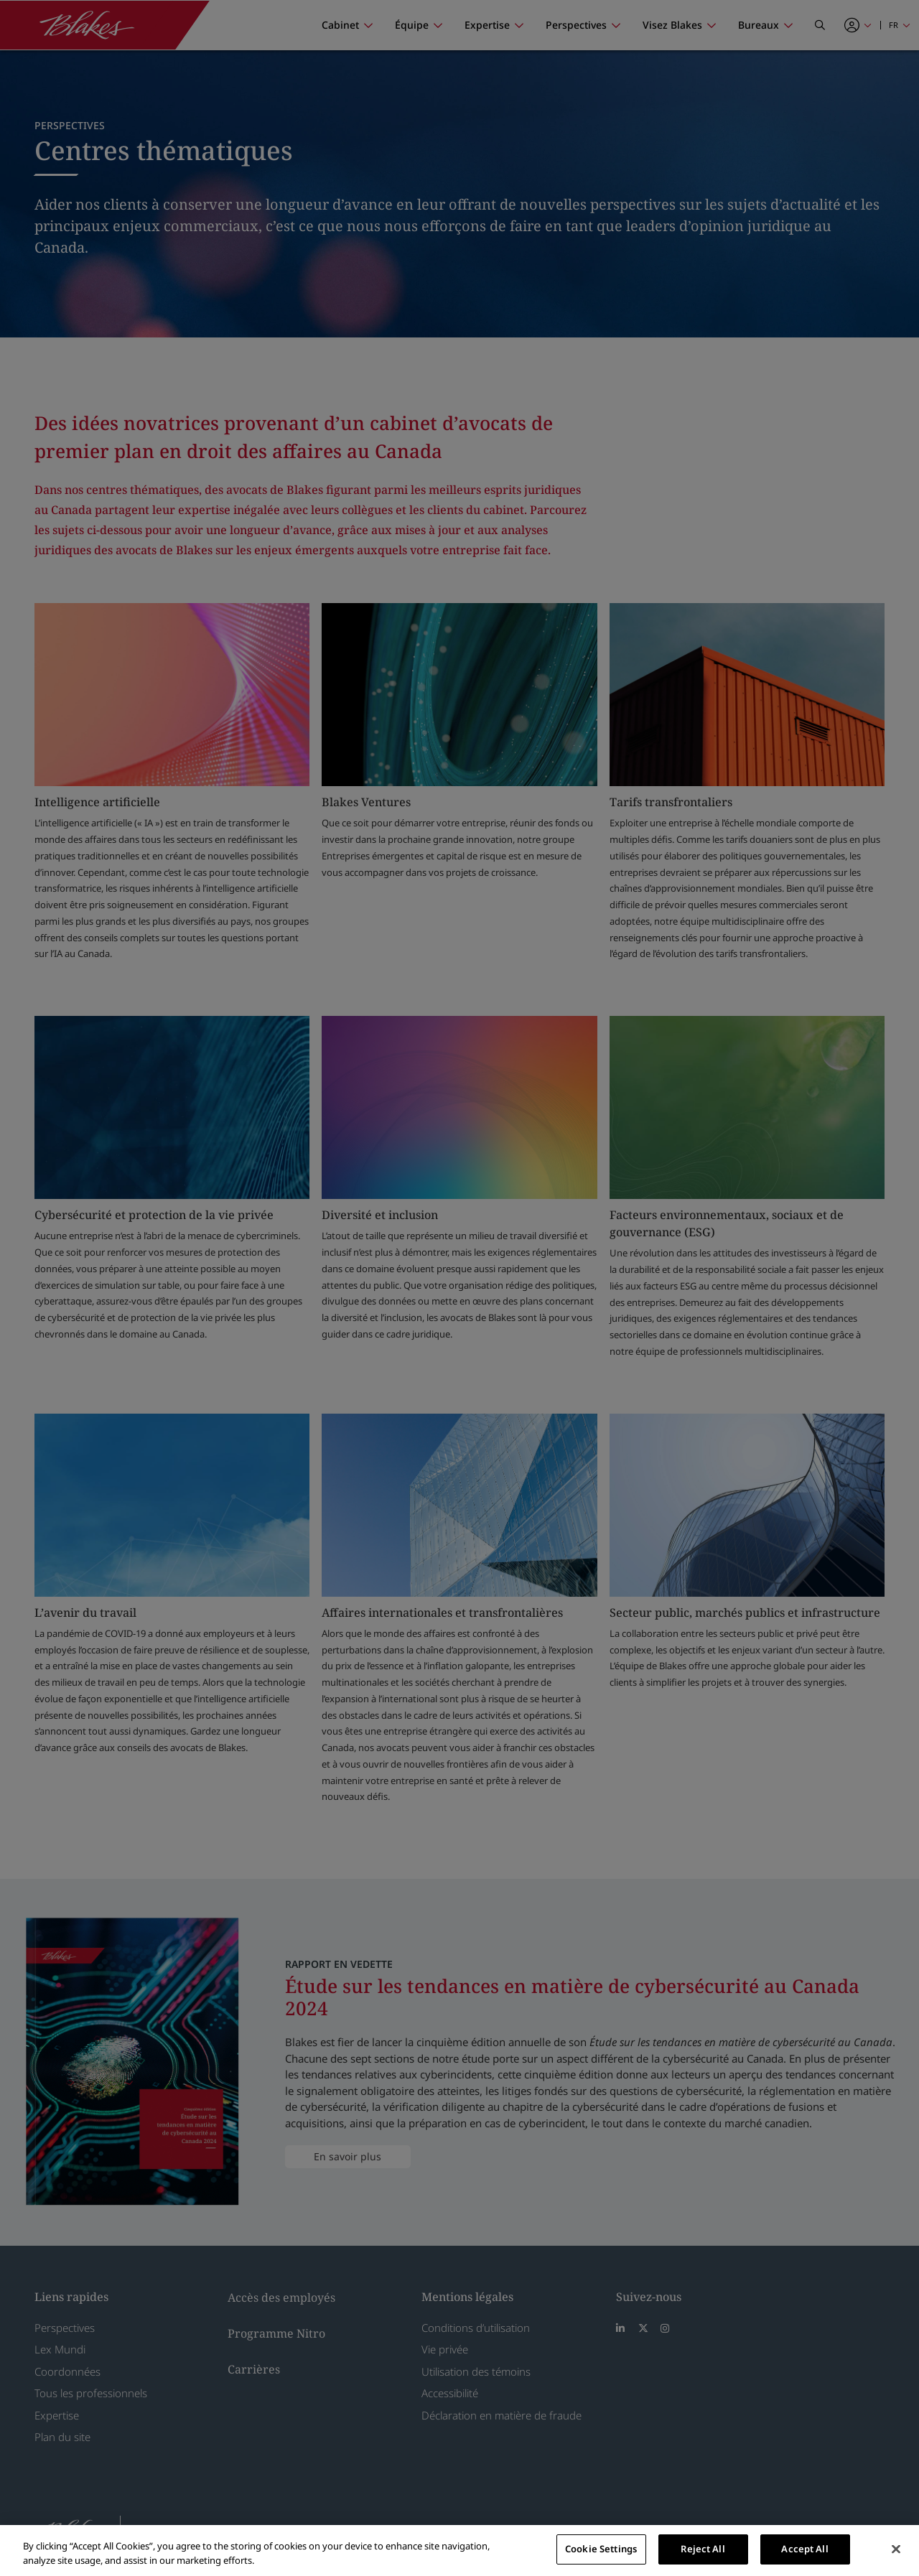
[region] (459, 2550)
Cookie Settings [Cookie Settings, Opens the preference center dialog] (601, 2548)
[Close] (896, 2549)
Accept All (804, 2548)
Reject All (702, 2548)
